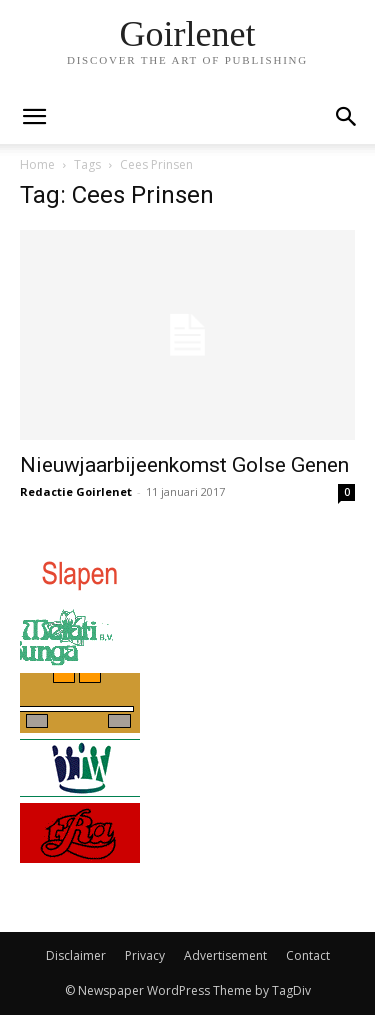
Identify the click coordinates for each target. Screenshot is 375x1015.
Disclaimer (76, 955)
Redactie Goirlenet (76, 491)
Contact (308, 955)
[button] (347, 117)
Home (37, 164)
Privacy (145, 955)
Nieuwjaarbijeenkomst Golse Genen (184, 465)
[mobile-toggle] (34, 117)
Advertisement (225, 955)
